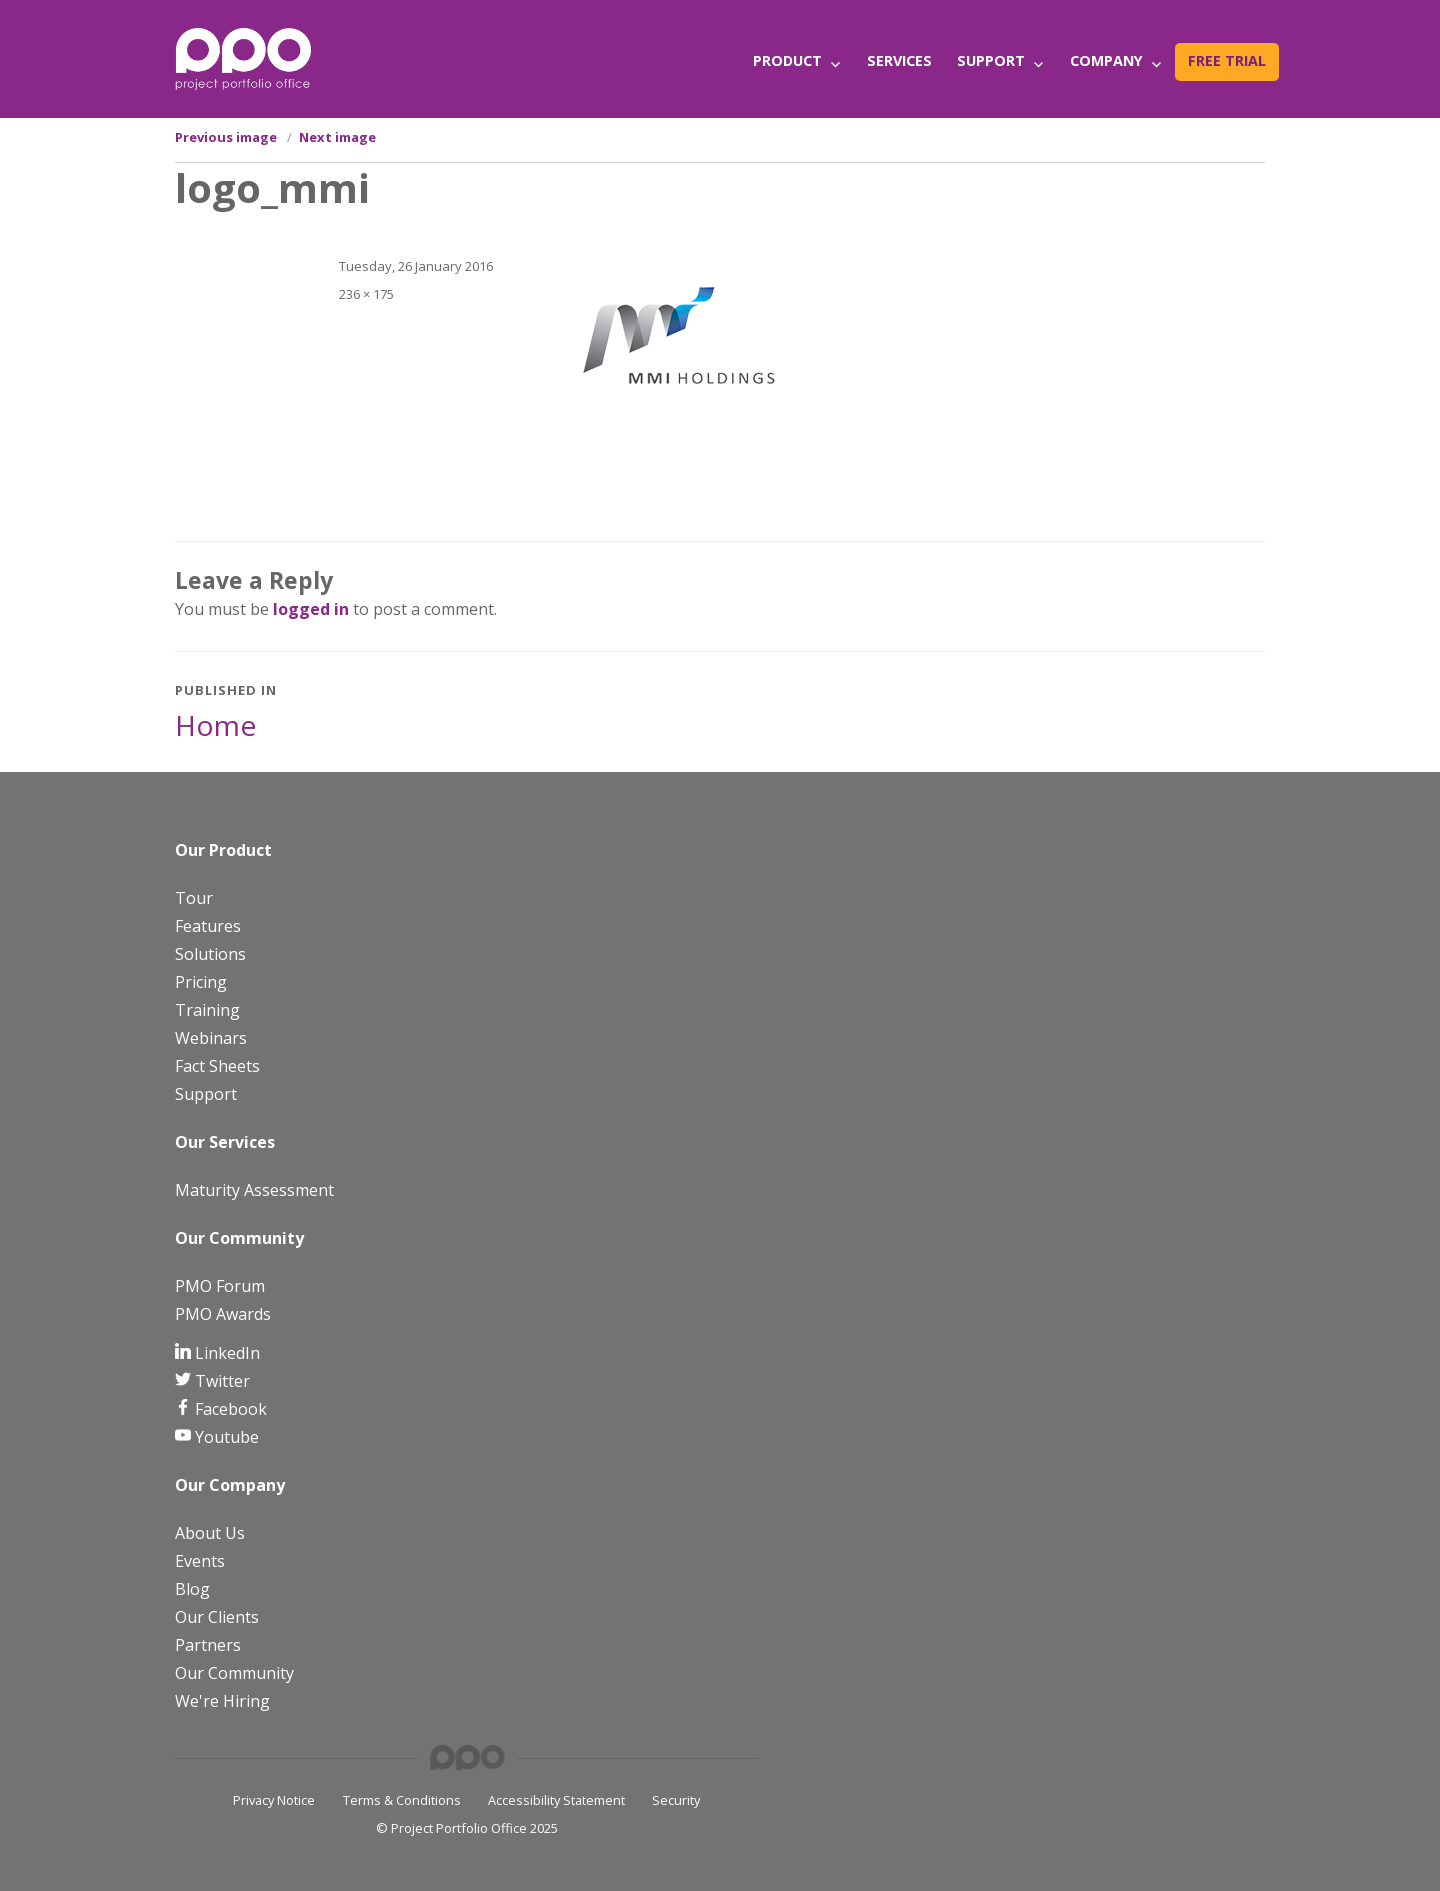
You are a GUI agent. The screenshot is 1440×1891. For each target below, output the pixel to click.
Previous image (226, 137)
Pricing (201, 982)
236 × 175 (366, 294)
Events (200, 1561)
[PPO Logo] (243, 58)
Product (787, 60)
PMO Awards (223, 1314)
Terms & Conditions (402, 1800)
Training (207, 1010)
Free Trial (1227, 60)
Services (899, 60)
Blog (192, 1589)
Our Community (234, 1673)
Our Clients (217, 1617)
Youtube (225, 1437)
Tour (194, 898)
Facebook (229, 1409)
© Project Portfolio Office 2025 (467, 1828)
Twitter (220, 1381)
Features (208, 926)
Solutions (210, 954)
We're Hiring (222, 1701)
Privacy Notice (274, 1800)
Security (676, 1800)
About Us (210, 1533)
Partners (208, 1645)
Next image (337, 137)
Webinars (211, 1038)
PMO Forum (220, 1286)
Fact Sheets (217, 1066)
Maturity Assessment (254, 1190)
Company (1106, 60)
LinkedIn (225, 1353)
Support (991, 60)
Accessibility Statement (556, 1800)
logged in (311, 609)
